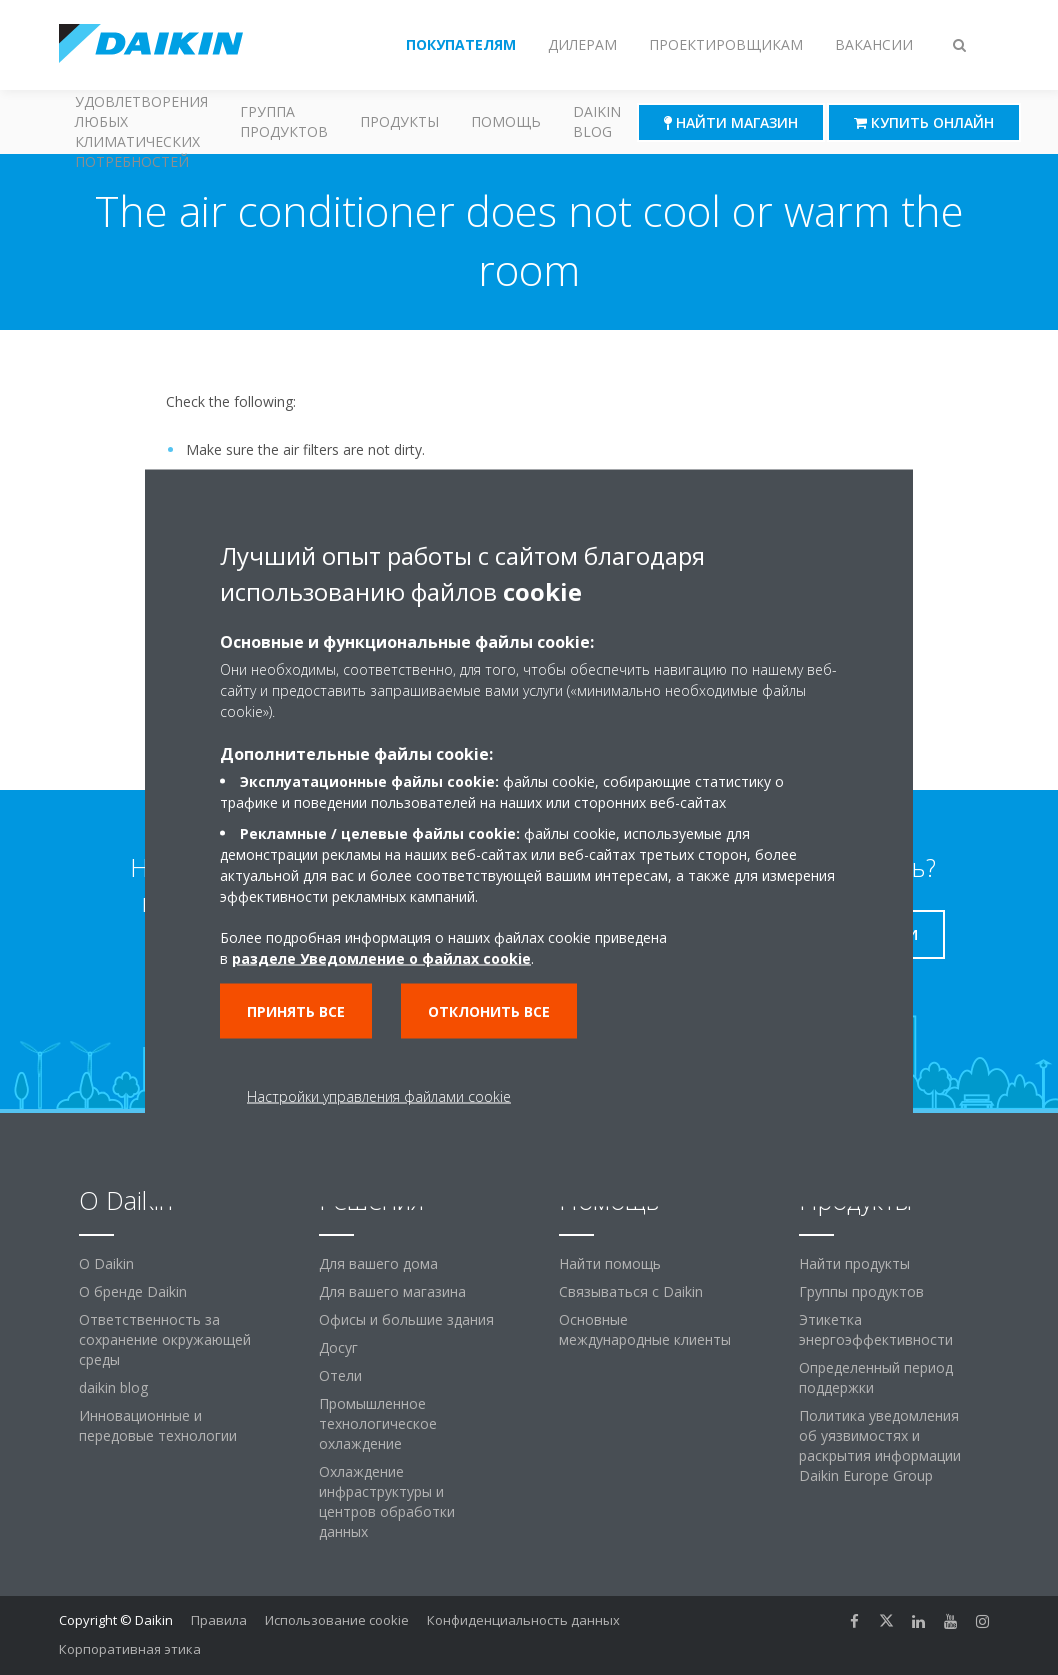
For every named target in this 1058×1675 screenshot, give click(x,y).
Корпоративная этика (130, 1649)
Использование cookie (337, 1620)
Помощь (506, 121)
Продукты (399, 121)
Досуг (338, 1347)
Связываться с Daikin (631, 1291)
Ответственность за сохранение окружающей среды (165, 1339)
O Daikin (106, 1263)
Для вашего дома (378, 1263)
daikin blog (113, 1387)
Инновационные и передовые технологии (158, 1425)
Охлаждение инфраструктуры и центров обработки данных (387, 1501)
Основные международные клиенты (645, 1329)
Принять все (296, 1010)
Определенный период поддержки (876, 1377)
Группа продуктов (284, 121)
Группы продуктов (861, 1291)
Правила (219, 1620)
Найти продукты (854, 1263)
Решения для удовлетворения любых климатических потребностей (141, 122)
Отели (340, 1375)
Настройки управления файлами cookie (379, 1095)
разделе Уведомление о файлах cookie (381, 957)
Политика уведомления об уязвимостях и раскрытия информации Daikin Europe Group (880, 1445)
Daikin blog (597, 121)
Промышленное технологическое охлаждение (378, 1423)
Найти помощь (610, 1263)
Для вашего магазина (392, 1291)
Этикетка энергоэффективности (876, 1329)
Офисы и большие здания (406, 1319)
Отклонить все (489, 1010)
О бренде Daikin (133, 1291)
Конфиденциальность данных (523, 1620)
